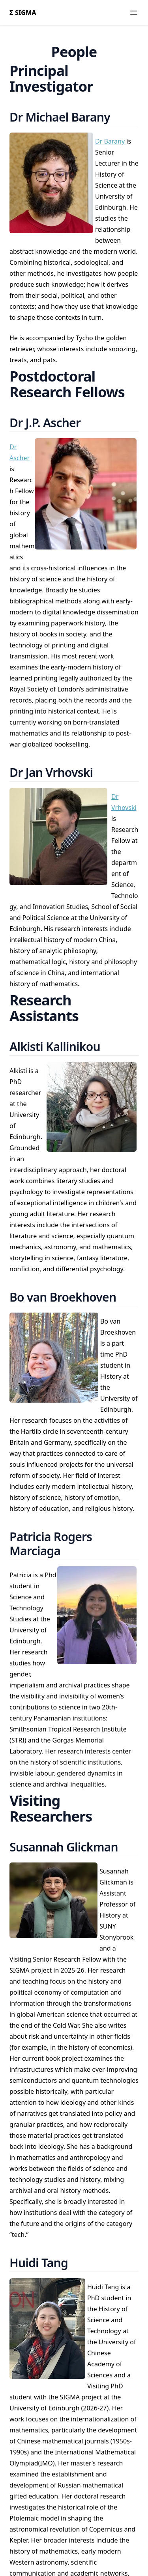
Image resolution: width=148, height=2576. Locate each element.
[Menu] (134, 12)
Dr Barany (110, 141)
